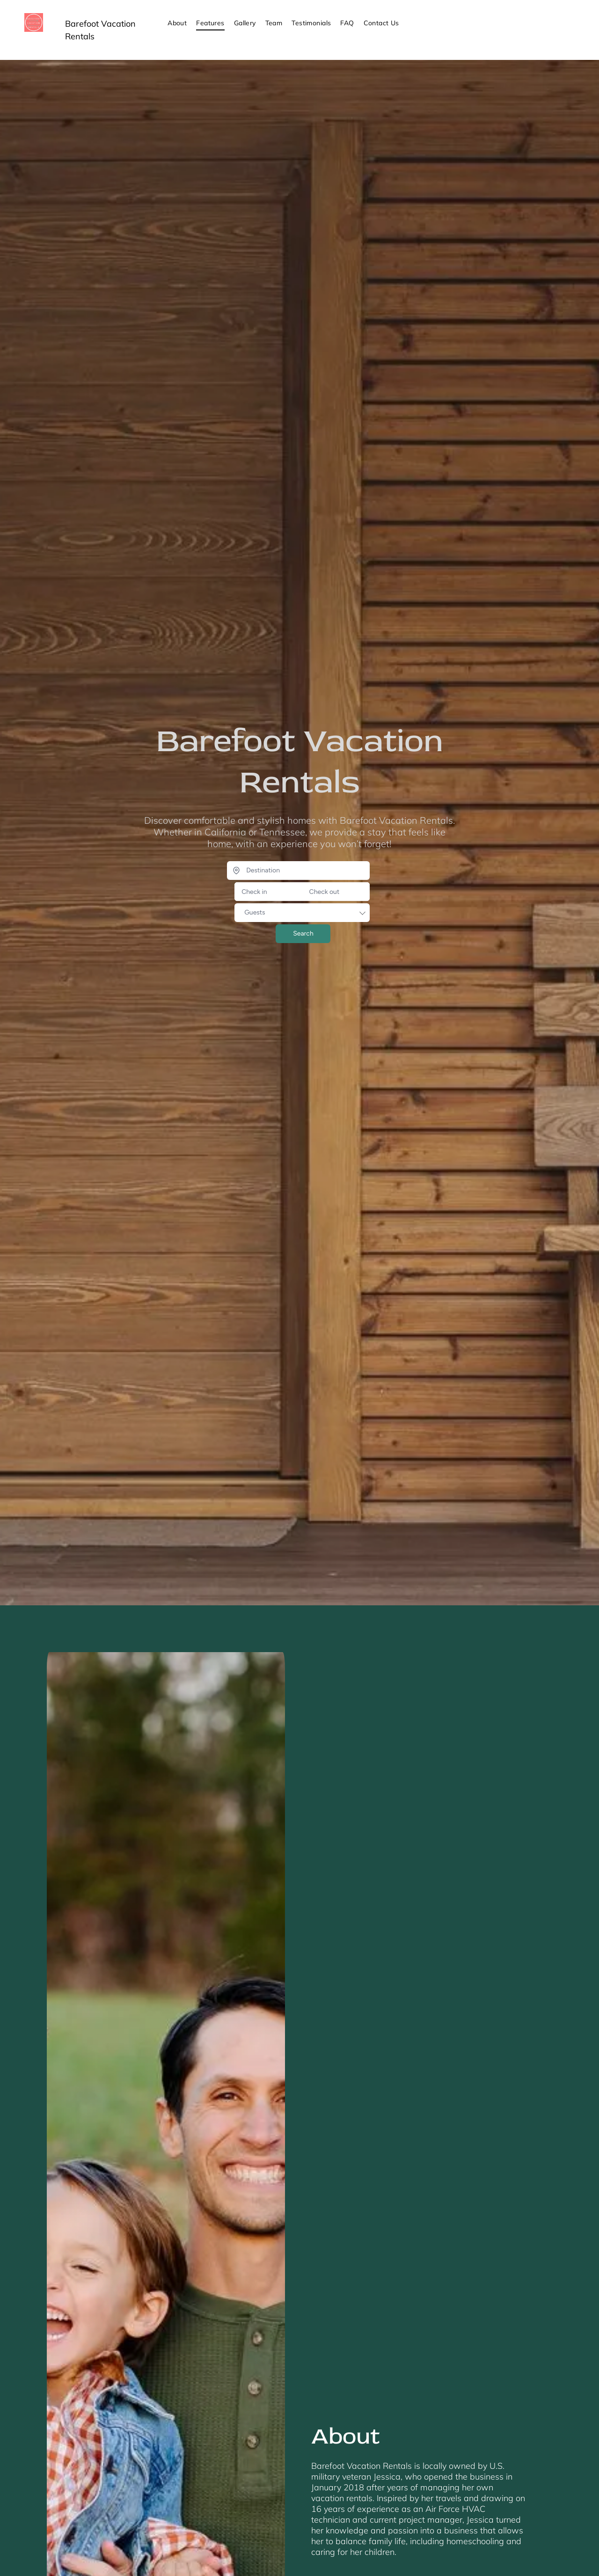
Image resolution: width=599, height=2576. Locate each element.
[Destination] (298, 870)
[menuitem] (177, 23)
